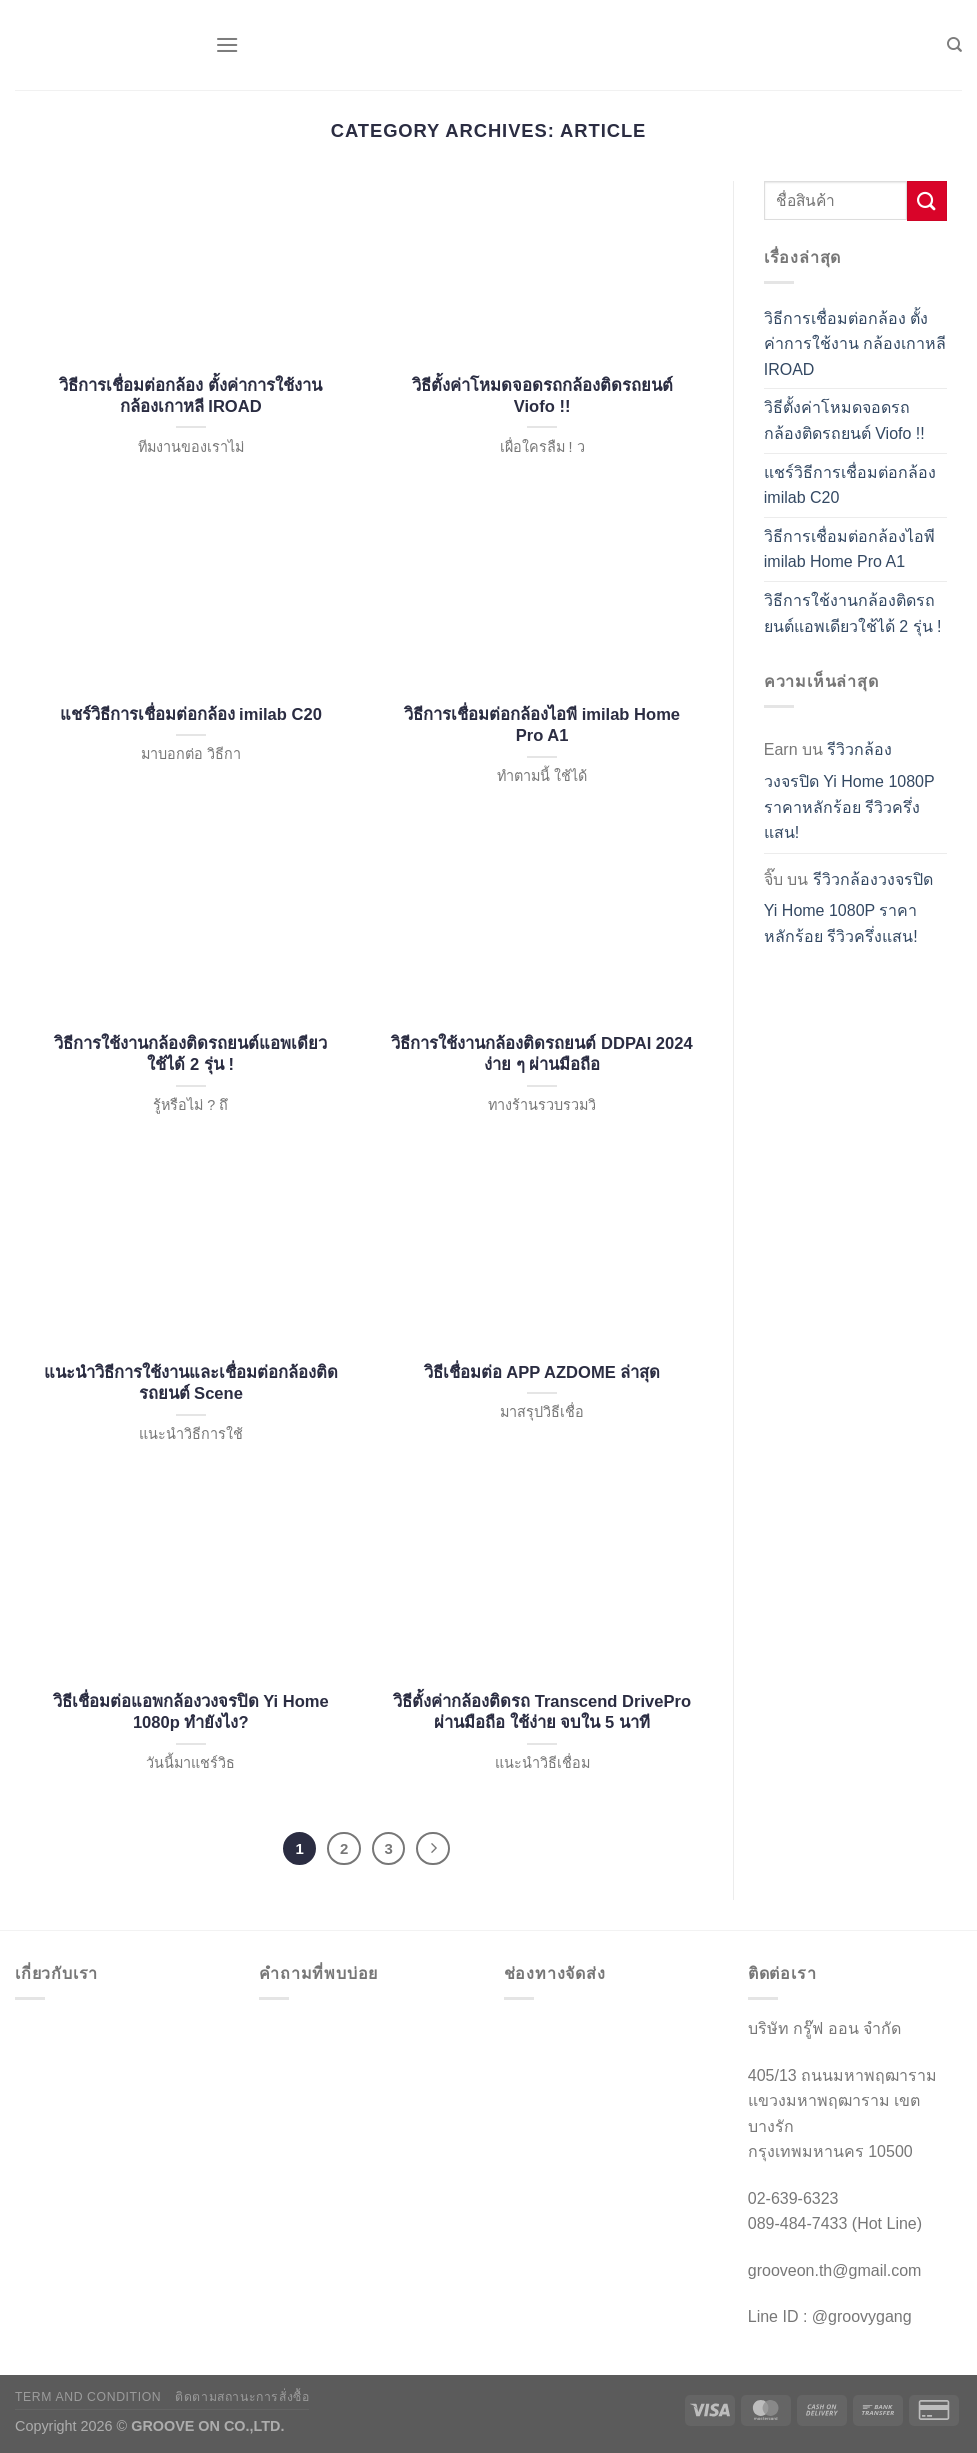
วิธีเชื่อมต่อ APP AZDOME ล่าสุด (542, 1372)
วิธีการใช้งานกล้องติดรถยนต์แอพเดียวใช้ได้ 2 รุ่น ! (190, 1054)
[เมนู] (227, 44)
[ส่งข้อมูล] (927, 200)
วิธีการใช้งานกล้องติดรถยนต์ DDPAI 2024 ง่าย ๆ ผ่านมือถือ (541, 1054)
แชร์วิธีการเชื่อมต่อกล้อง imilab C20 (191, 714)
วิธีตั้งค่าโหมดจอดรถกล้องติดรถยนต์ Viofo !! (542, 396)
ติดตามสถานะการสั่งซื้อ (242, 2397)
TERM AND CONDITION (88, 2397)
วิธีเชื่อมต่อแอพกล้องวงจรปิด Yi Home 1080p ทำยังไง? (191, 1712)
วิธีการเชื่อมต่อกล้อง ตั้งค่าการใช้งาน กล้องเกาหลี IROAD (190, 396)
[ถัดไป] (433, 1849)
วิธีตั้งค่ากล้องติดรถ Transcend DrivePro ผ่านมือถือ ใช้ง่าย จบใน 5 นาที (542, 1712)
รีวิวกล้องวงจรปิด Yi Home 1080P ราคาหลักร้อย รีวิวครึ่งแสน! (849, 791)
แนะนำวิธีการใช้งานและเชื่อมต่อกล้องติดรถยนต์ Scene (191, 1383)
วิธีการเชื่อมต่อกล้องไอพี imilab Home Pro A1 (542, 725)
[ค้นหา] (954, 45)
